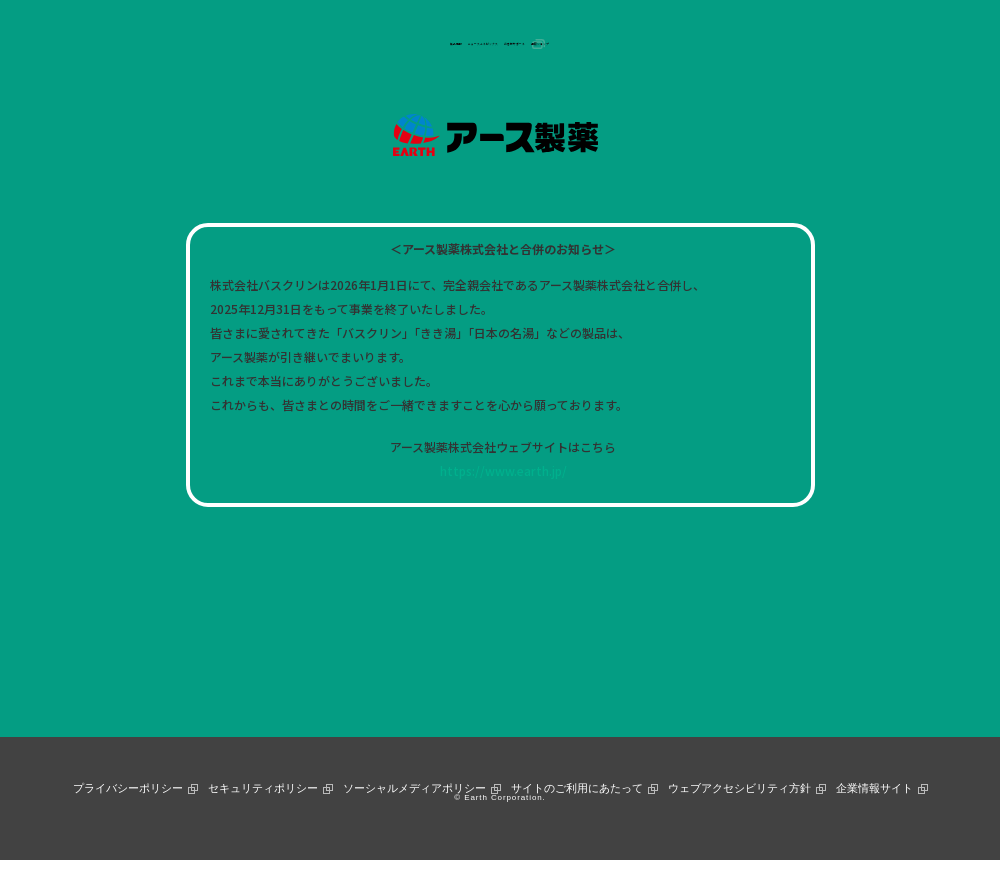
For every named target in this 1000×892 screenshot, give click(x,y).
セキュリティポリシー (263, 788)
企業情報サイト (874, 788)
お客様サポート (557, 43)
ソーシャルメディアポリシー (414, 788)
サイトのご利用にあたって (577, 788)
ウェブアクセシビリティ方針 (739, 788)
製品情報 (320, 43)
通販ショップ (661, 43)
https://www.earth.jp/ (503, 470)
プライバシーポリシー (128, 788)
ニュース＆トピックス (429, 43)
